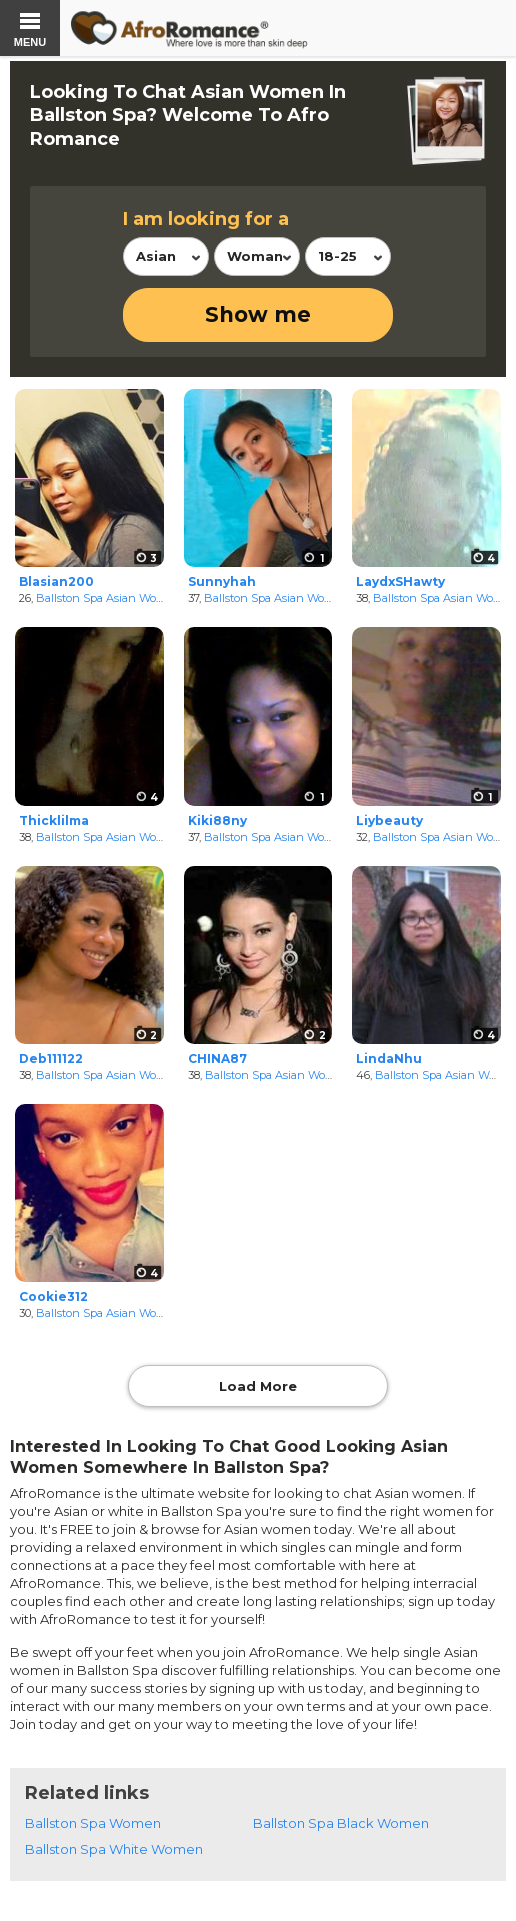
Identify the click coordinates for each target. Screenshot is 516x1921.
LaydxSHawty (400, 581)
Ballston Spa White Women (114, 1849)
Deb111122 (51, 1058)
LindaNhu (389, 1058)
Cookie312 (53, 1296)
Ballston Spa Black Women (341, 1823)
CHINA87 (217, 1058)
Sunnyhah (222, 581)
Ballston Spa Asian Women (108, 598)
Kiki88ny (217, 820)
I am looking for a (206, 219)
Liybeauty (389, 820)
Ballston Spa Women (93, 1823)
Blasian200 (56, 581)
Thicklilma (54, 820)
